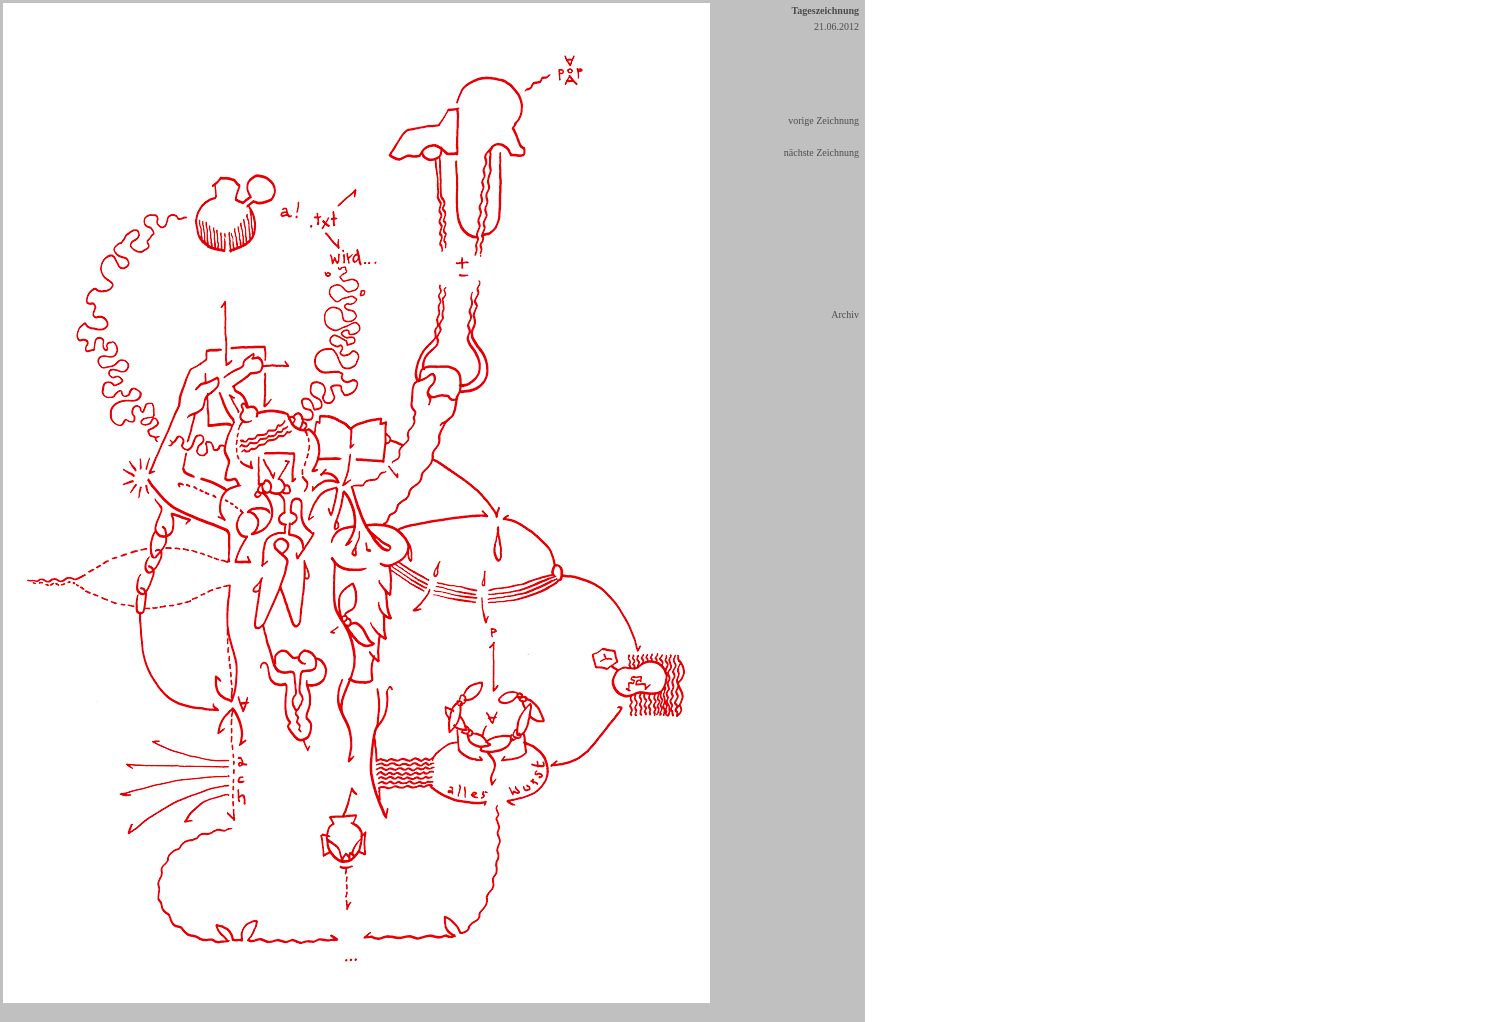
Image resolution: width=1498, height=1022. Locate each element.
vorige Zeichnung (823, 120)
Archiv (845, 314)
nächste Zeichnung (821, 152)
